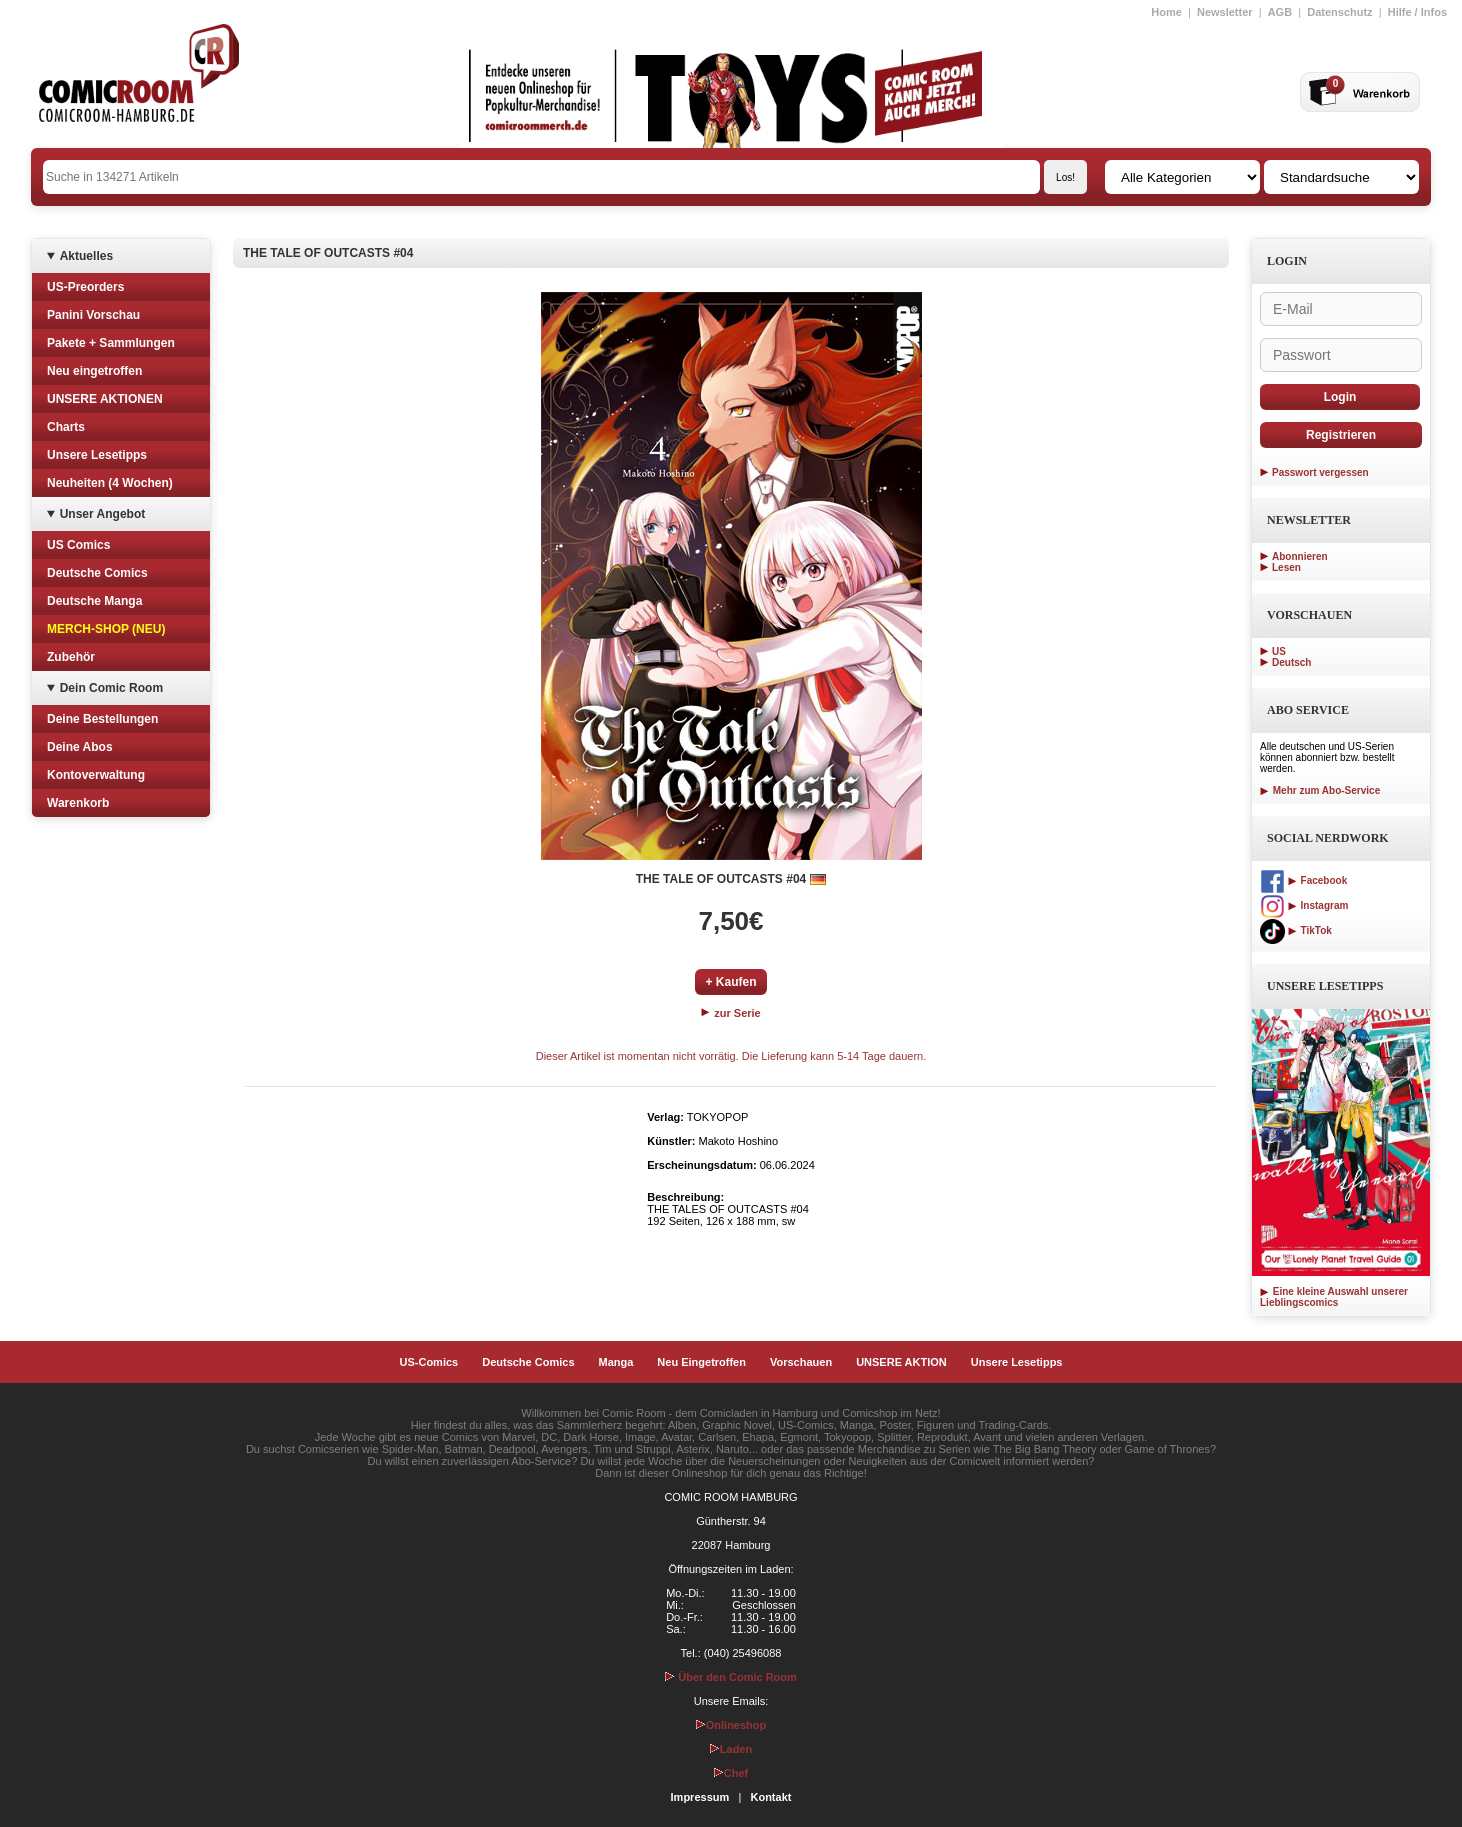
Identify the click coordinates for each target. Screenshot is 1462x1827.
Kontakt (770, 1797)
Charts (66, 427)
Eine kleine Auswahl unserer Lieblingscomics (1334, 1297)
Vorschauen (801, 1362)
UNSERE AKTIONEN (105, 399)
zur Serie (731, 1013)
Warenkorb (78, 803)
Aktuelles (86, 256)
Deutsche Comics (97, 573)
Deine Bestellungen (102, 719)
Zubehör (71, 657)
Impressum (700, 1797)
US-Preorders (85, 287)
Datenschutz (1339, 12)
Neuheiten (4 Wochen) (110, 483)
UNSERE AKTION (901, 1362)
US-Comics (429, 1362)
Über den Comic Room (731, 1677)
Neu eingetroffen (94, 371)
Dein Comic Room (111, 688)
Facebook (1303, 880)
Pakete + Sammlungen (111, 343)
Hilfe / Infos (1417, 12)
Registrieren (1341, 435)
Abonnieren (1300, 556)
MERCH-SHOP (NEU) (106, 629)
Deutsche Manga (94, 601)
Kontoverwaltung (96, 775)
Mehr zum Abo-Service (1320, 790)
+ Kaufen (730, 982)
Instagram (1304, 905)
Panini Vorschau (93, 315)
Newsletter (1225, 12)
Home (1166, 12)
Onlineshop (731, 1725)
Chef (731, 1773)
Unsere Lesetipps (97, 455)
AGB (1280, 12)
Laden (731, 1749)
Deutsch (1291, 662)
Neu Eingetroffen (701, 1362)
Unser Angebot (103, 514)
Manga (616, 1362)
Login (1340, 397)
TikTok (1296, 930)
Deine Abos (80, 747)
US (1279, 651)
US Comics (78, 545)
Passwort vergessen (1320, 472)
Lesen (1286, 567)
